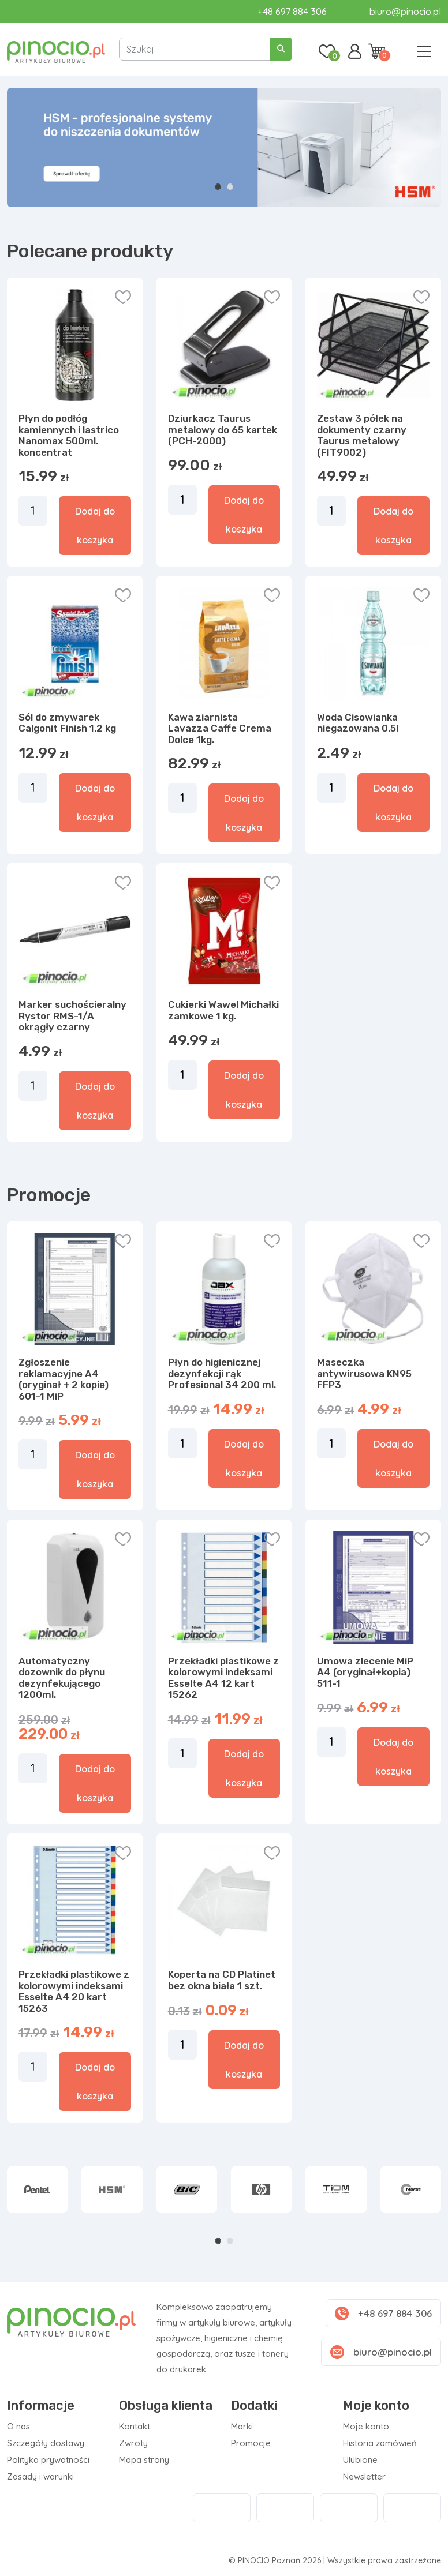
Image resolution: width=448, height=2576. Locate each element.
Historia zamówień (380, 2443)
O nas (18, 2426)
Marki (242, 2426)
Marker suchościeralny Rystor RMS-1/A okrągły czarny (72, 1016)
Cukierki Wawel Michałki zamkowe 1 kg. (223, 1010)
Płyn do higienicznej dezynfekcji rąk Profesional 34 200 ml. (222, 1373)
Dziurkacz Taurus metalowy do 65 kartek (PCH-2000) (222, 430)
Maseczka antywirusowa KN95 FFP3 (364, 1373)
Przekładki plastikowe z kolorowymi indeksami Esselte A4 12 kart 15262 (223, 1678)
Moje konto (366, 2426)
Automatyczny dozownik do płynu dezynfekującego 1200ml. (61, 1678)
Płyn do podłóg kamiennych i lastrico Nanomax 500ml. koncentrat (68, 435)
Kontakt (134, 2426)
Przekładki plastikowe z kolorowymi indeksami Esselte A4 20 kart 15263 (73, 1991)
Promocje (251, 2443)
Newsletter (364, 2476)
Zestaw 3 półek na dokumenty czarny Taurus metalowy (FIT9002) (361, 435)
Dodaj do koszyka (95, 525)
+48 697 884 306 (292, 11)
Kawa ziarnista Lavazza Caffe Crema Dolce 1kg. (219, 728)
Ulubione (360, 2459)
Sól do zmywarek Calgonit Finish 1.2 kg (67, 722)
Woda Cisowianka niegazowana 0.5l (357, 722)
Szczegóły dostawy (45, 2443)
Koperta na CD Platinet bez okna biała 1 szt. (221, 1980)
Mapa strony (144, 2459)
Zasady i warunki (40, 2476)
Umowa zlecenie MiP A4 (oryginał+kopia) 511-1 (365, 1672)
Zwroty (133, 2443)
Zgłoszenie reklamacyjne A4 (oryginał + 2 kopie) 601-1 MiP (63, 1379)
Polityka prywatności (48, 2459)
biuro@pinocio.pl (405, 11)
